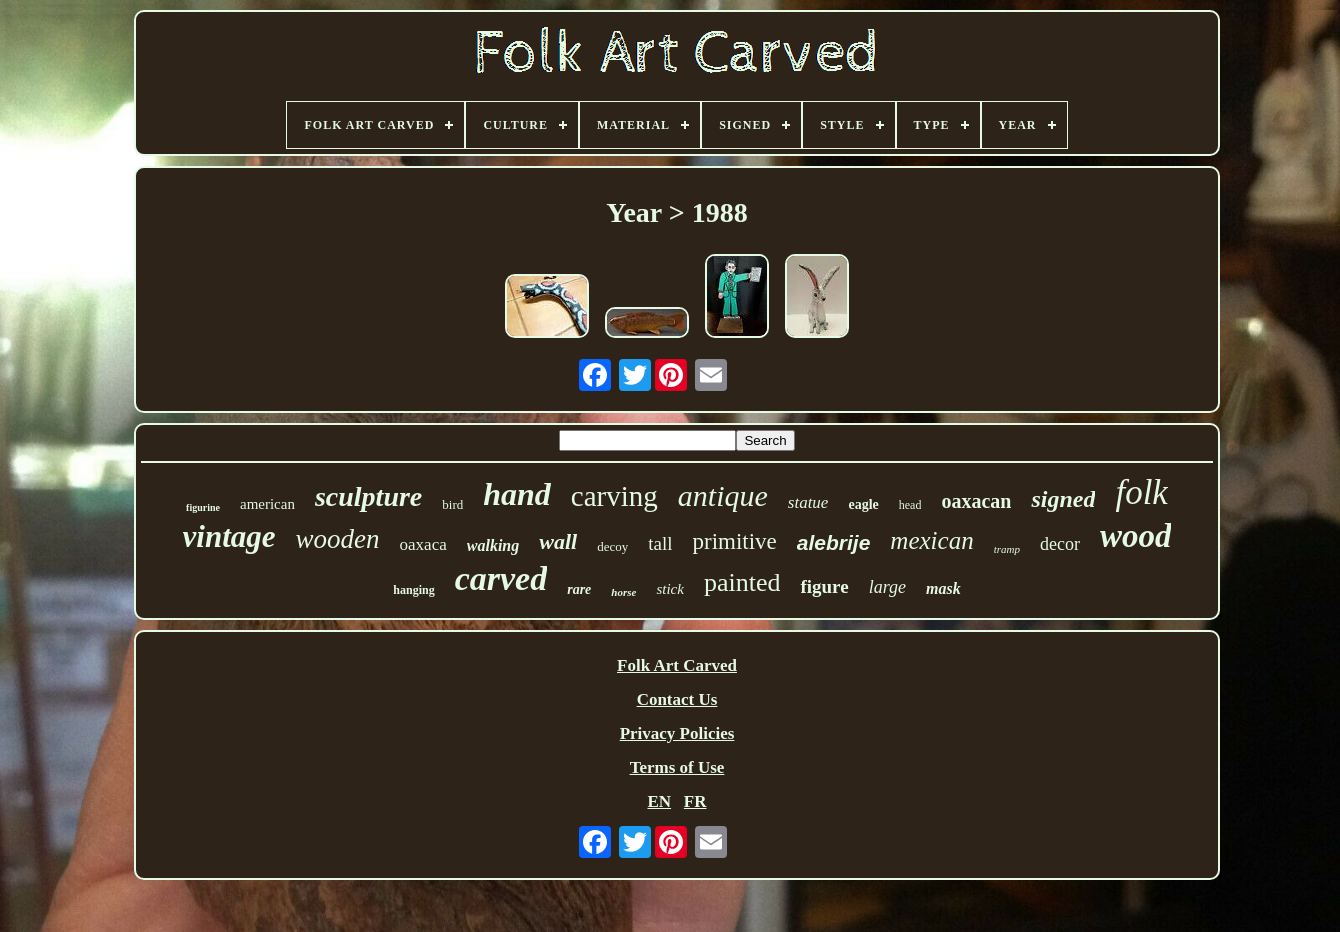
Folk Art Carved (677, 665)
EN (659, 801)
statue (808, 502)
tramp (1007, 549)
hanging (413, 590)
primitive (734, 541)
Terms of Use (677, 767)
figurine (203, 507)
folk (1141, 492)
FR (695, 801)
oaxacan (976, 501)
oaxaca (423, 544)
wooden (338, 539)
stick (670, 589)
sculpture (368, 496)
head (910, 505)
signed (1063, 499)
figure (824, 586)
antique (723, 495)
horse (623, 592)
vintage (229, 536)
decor (1060, 544)
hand (517, 494)
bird (452, 504)
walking (493, 545)
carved (501, 578)
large (887, 587)
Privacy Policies (677, 733)
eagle (863, 504)
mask (943, 588)
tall (660, 543)
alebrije (834, 542)
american (267, 504)
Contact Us (677, 699)
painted (742, 582)
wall (558, 541)
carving (614, 496)
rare (579, 589)
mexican (931, 540)
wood (1136, 536)
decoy (612, 546)
